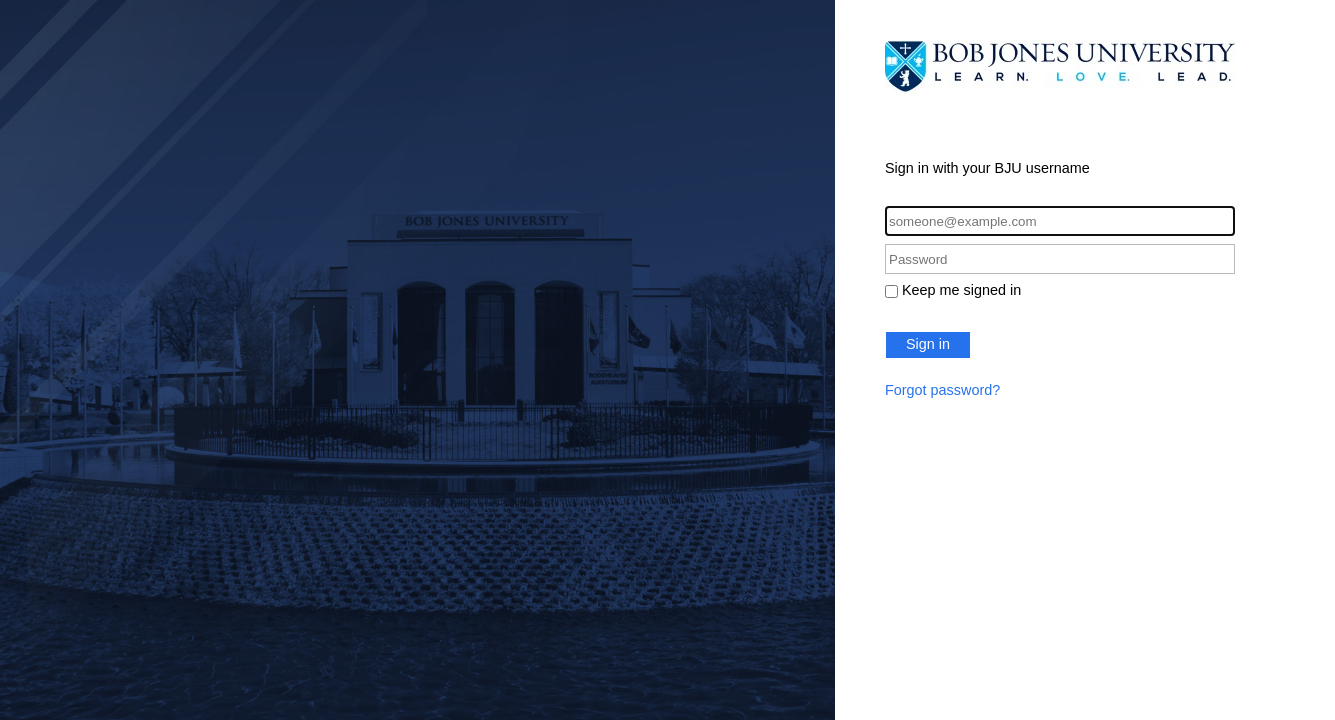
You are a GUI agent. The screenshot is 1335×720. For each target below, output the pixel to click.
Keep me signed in (961, 290)
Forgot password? (942, 390)
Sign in (928, 344)
